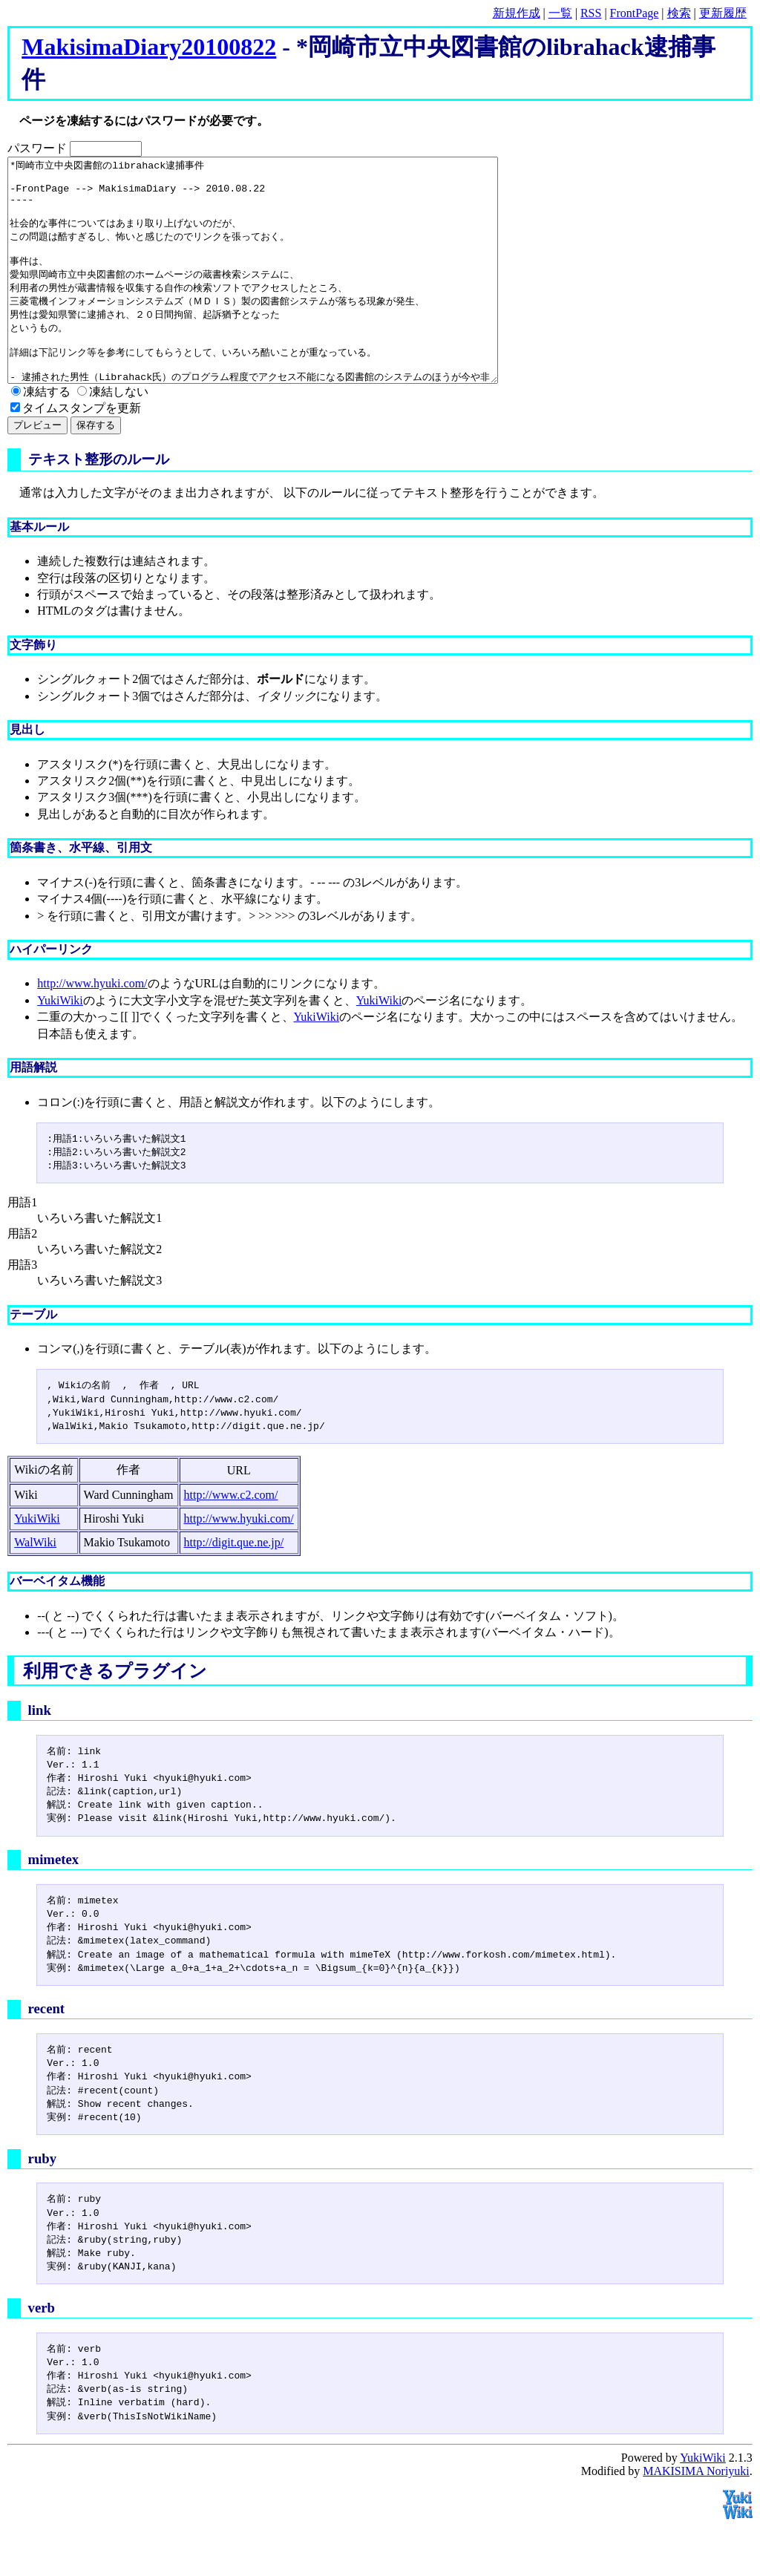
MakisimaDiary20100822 (149, 46)
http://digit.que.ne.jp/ (234, 1586)
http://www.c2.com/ (231, 1539)
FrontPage (634, 13)
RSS (590, 13)
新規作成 (516, 13)
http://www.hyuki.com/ (92, 1027)
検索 (679, 13)
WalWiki (35, 1586)
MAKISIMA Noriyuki (696, 2515)
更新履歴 (723, 13)
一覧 (560, 13)
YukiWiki (60, 1045)
